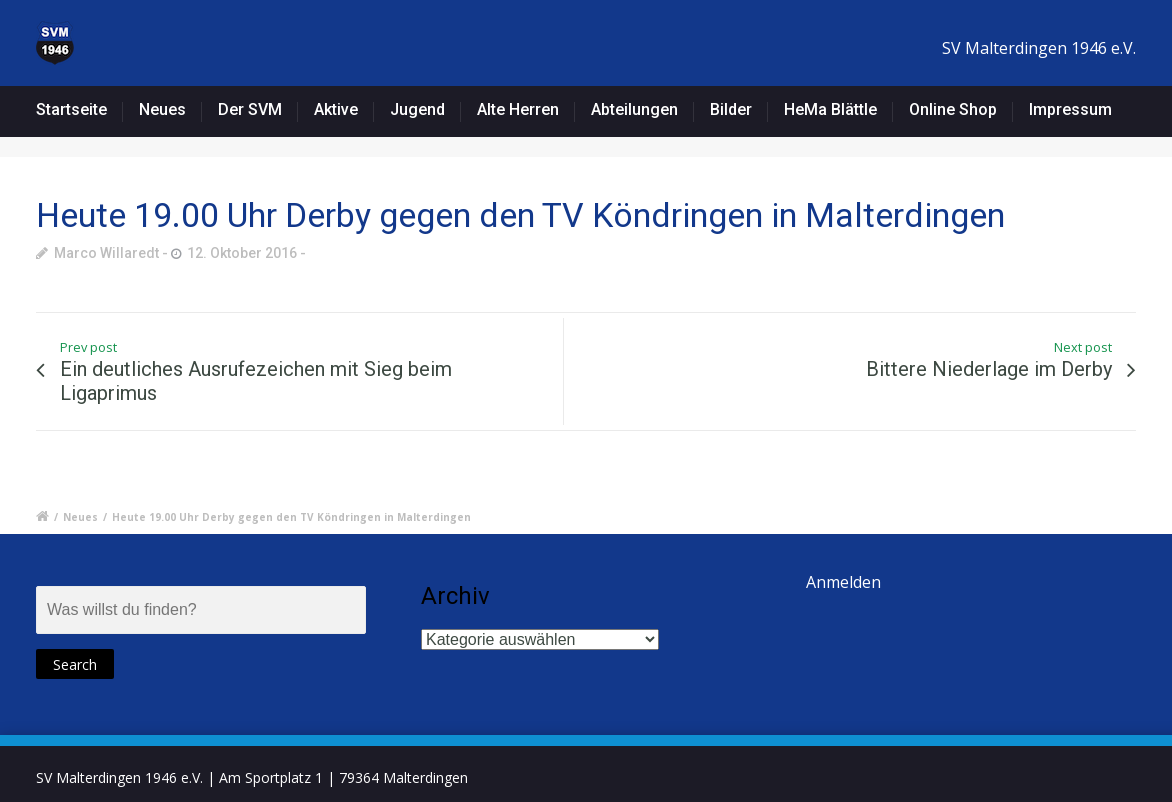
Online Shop (953, 109)
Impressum (1070, 109)
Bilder (731, 109)
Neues (162, 109)
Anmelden (843, 582)
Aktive (336, 109)
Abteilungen (634, 109)
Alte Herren (518, 109)
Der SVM (250, 109)
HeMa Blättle (830, 109)
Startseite (71, 109)
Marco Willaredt (106, 253)
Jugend (417, 109)
